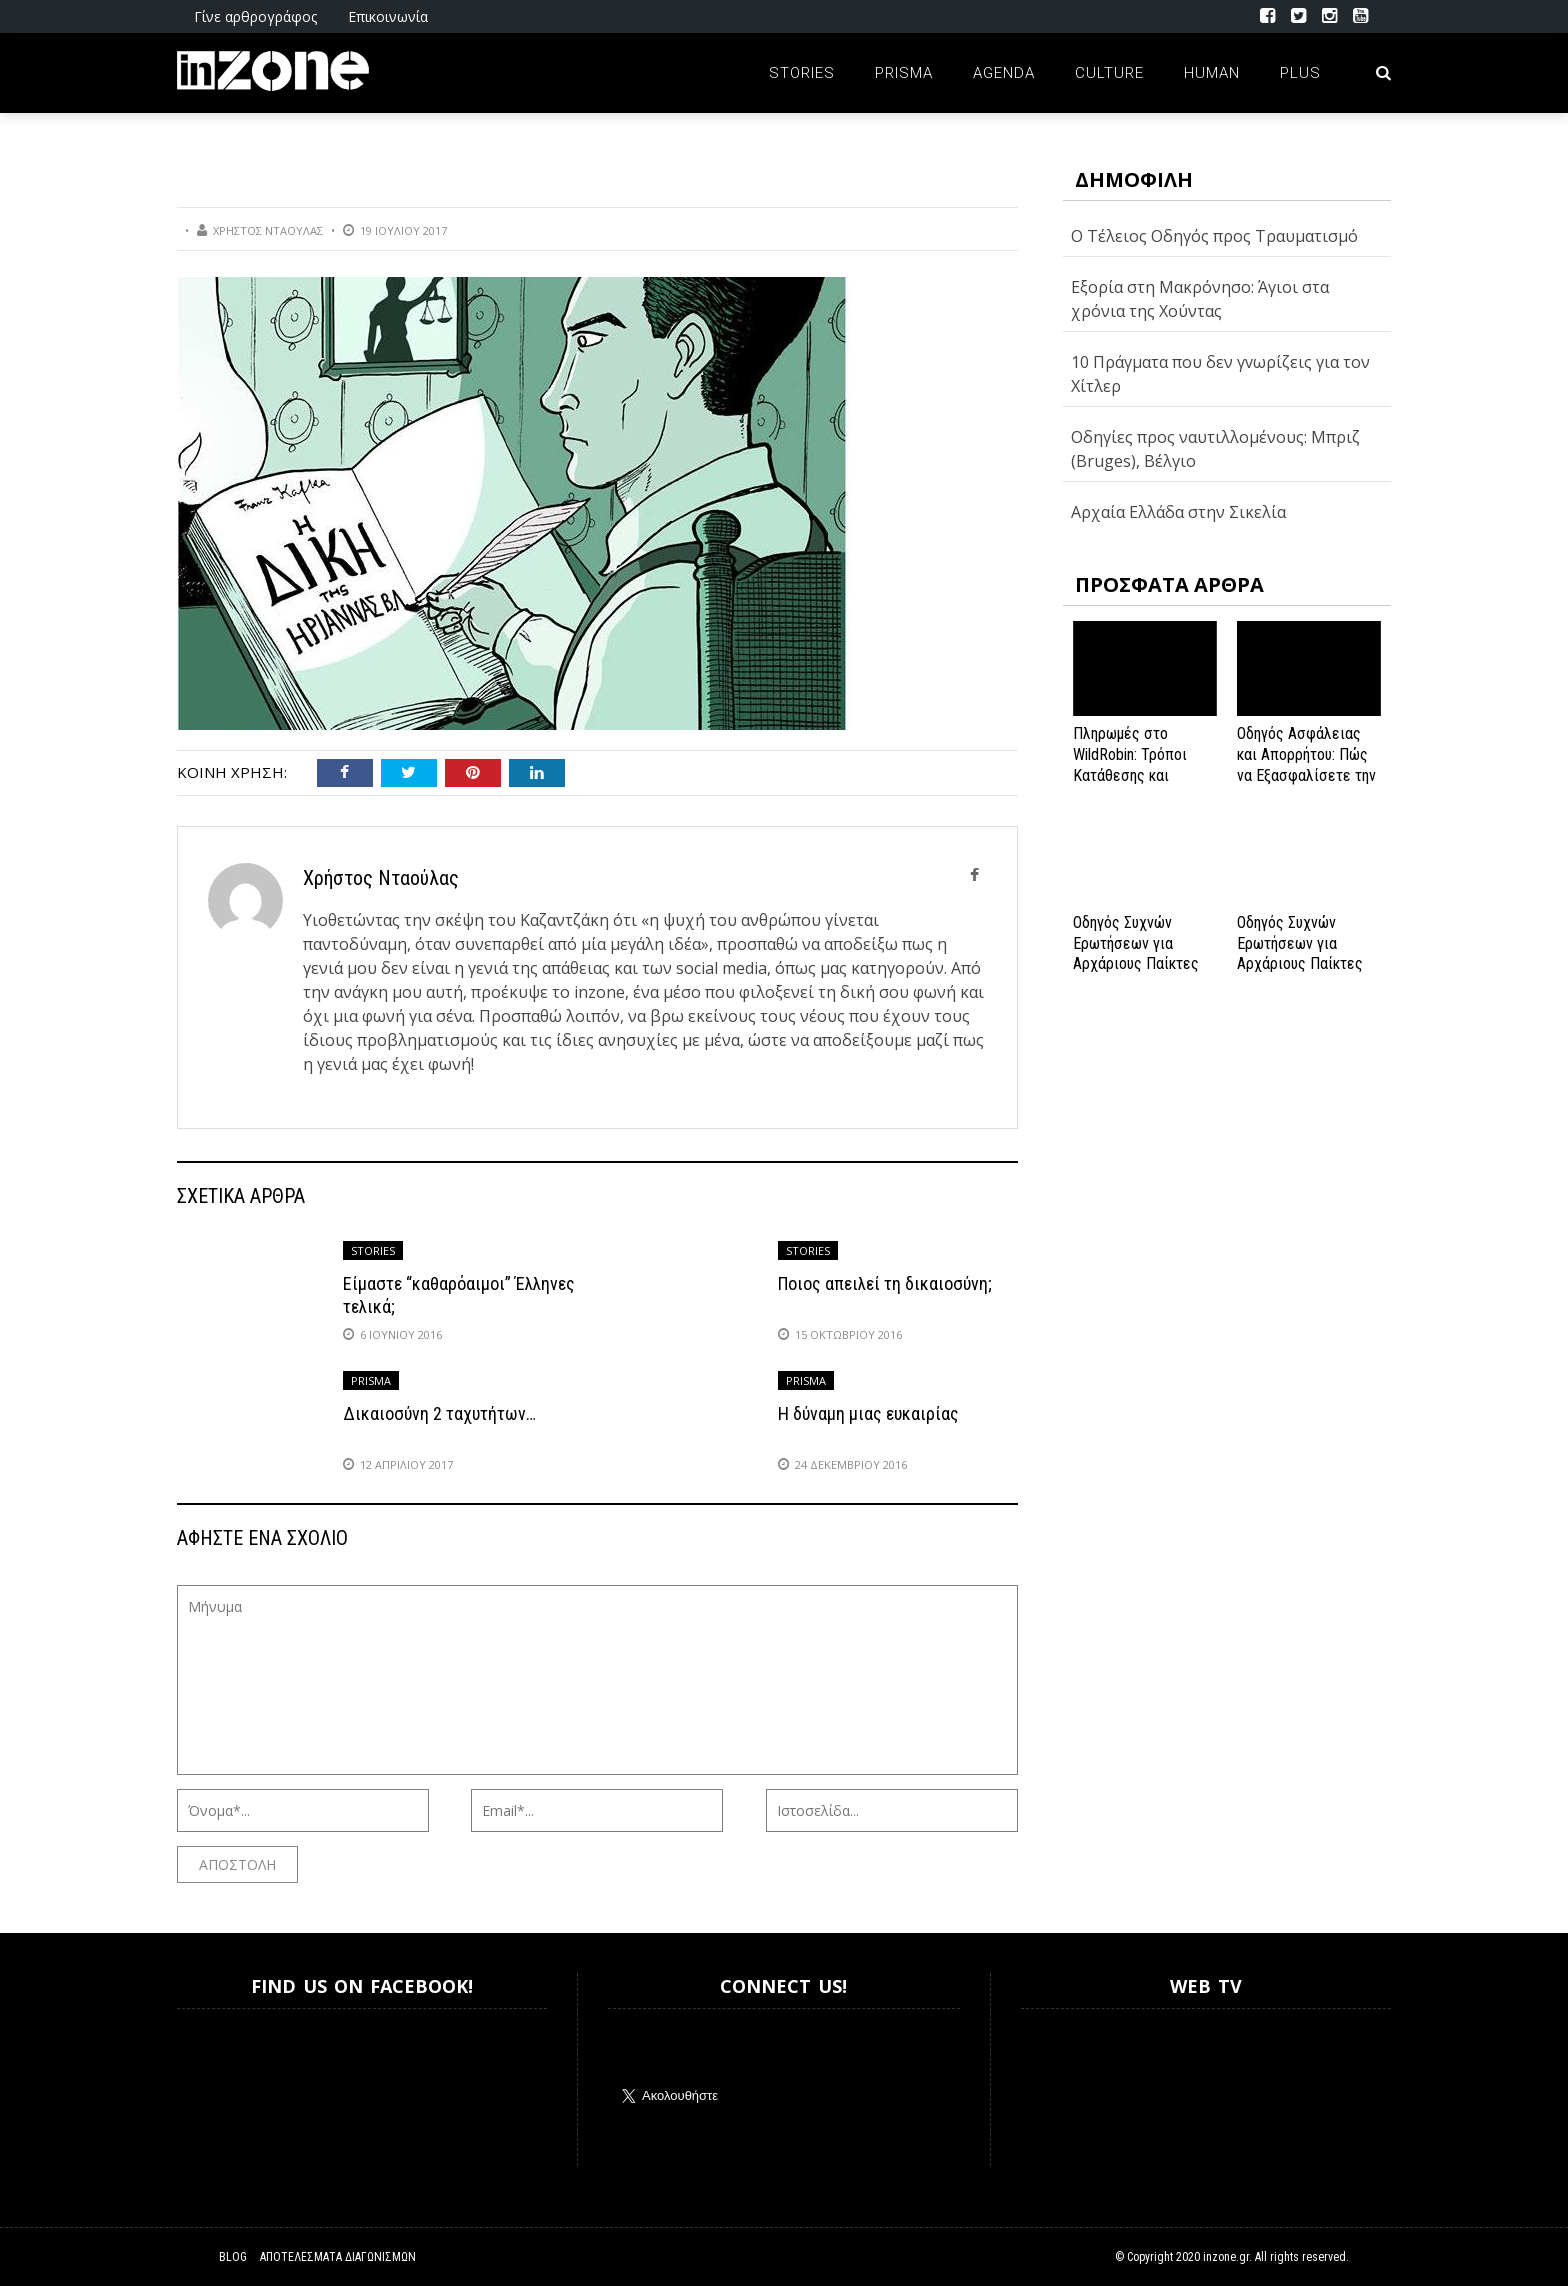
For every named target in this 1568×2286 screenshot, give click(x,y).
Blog (233, 2257)
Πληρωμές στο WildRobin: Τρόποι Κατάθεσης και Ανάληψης (1130, 764)
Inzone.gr (225, 2087)
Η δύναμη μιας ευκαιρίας (868, 1413)
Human (1212, 73)
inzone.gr (1226, 2257)
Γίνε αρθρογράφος (255, 16)
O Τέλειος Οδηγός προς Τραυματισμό (1214, 236)
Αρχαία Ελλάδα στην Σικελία (1178, 512)
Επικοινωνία (388, 16)
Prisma (904, 73)
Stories (802, 73)
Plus (1300, 73)
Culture (1109, 73)
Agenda (1004, 73)
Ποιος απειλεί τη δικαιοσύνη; (885, 1283)
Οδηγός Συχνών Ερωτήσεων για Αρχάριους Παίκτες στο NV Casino (1300, 953)
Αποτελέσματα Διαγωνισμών (338, 2257)
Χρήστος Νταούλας (268, 230)
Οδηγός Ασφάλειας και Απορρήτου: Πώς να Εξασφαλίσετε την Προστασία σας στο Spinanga (1306, 775)
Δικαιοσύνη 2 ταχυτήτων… (439, 1413)
